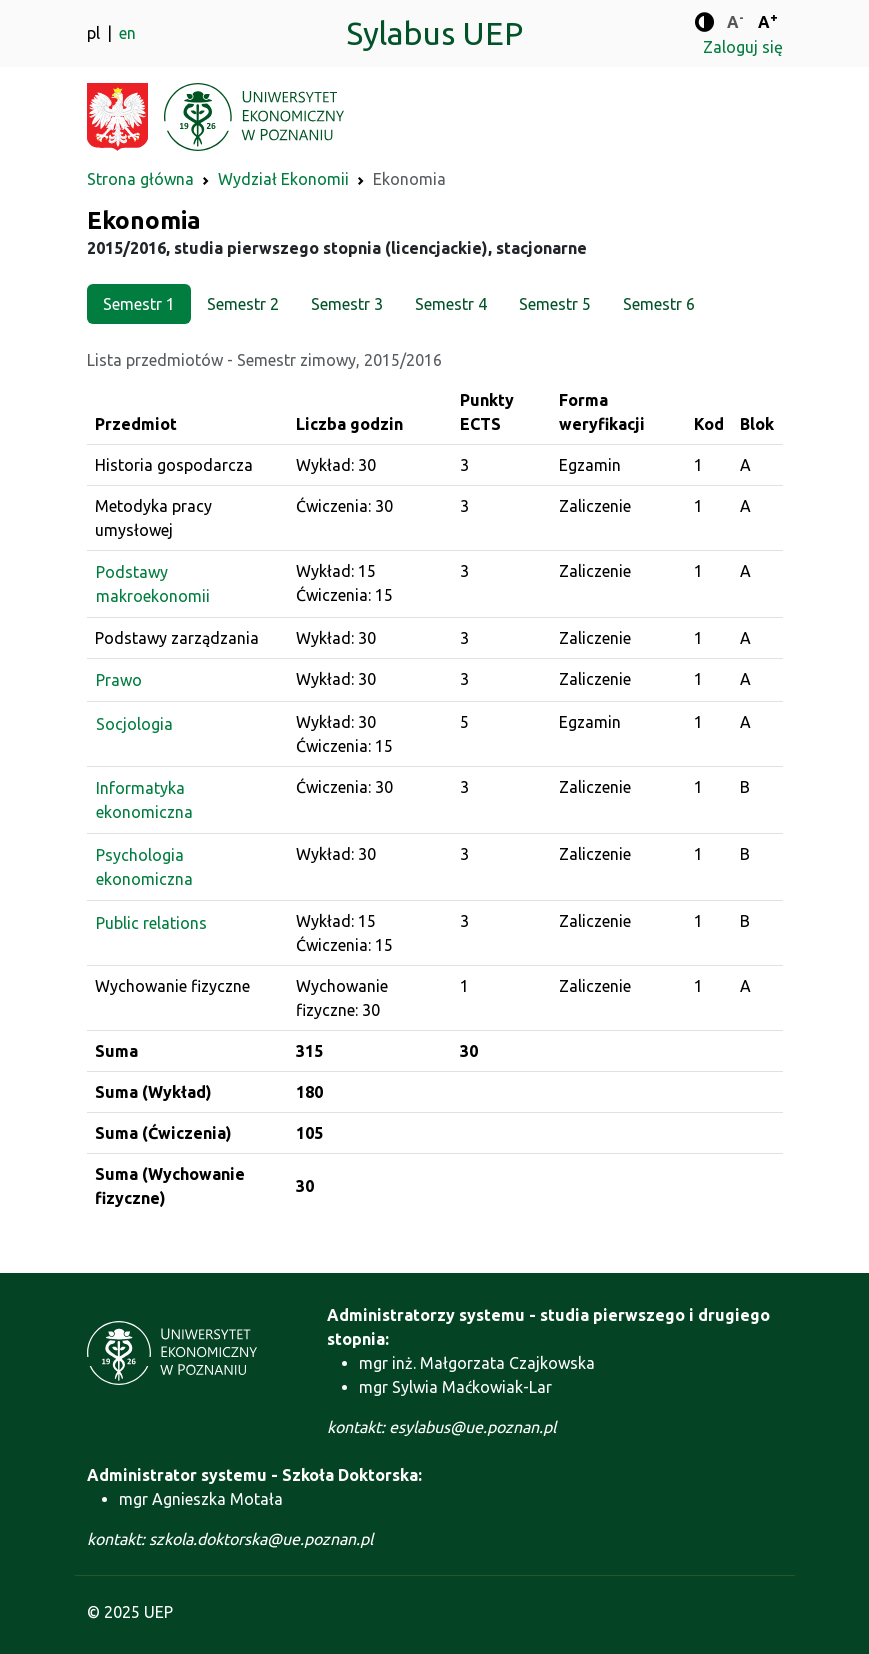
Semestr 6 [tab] (659, 304)
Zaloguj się (743, 47)
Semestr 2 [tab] (243, 304)
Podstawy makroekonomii (153, 584)
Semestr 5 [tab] (555, 304)
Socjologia (134, 724)
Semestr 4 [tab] (451, 304)
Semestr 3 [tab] (347, 304)
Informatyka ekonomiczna (144, 800)
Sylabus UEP (434, 33)
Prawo (119, 680)
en (127, 33)
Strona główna (140, 179)
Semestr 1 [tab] (139, 304)
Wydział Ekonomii (283, 179)
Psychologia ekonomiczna (144, 867)
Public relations (151, 923)
